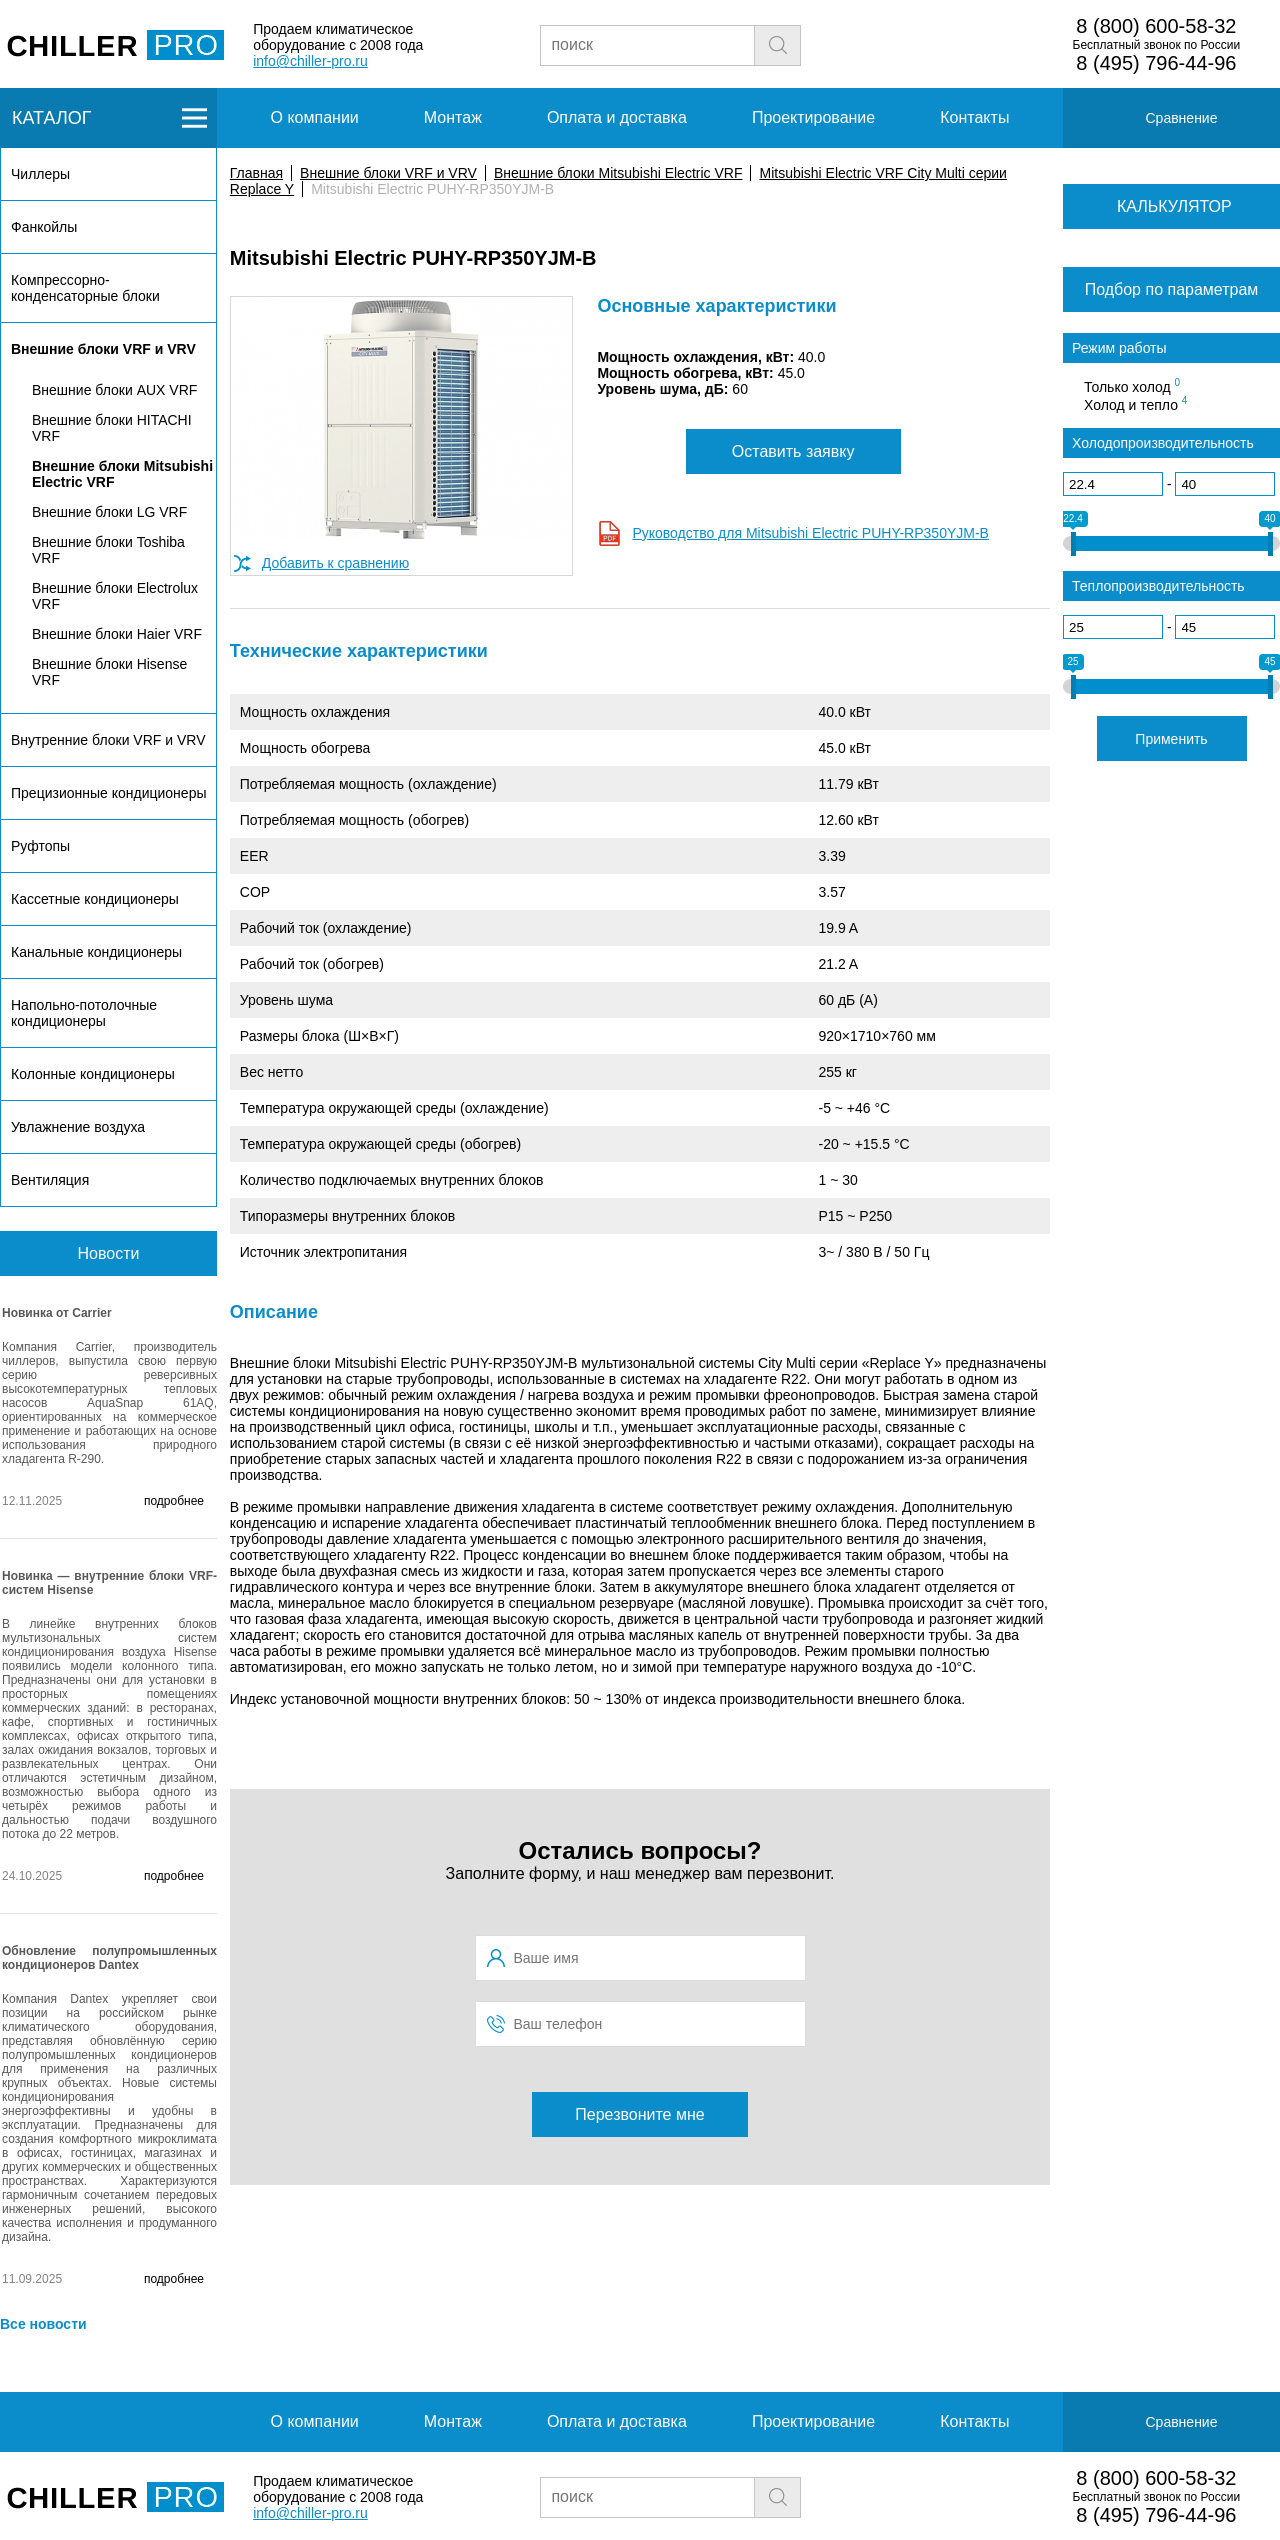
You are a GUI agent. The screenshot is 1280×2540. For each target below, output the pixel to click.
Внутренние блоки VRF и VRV (108, 740)
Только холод (1132, 386)
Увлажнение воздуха (78, 1127)
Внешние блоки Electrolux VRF (115, 596)
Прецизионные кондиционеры (108, 793)
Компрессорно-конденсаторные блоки (85, 288)
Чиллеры (40, 174)
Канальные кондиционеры (96, 952)
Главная (256, 173)
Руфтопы (40, 846)
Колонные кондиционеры (93, 1074)
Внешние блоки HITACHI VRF (112, 428)
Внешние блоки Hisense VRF (109, 672)
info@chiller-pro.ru (310, 61)
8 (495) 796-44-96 (1156, 63)
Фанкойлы (44, 227)
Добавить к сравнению (335, 563)
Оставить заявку (793, 451)
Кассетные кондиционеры (95, 899)
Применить (1171, 739)
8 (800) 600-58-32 (1156, 26)
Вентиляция (50, 1180)
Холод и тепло (1135, 404)
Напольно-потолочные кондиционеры (84, 1013)
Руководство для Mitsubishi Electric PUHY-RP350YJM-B (810, 533)
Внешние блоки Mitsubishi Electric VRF (618, 173)
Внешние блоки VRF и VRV (388, 173)
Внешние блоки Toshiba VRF (108, 550)
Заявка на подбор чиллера (946, 44)
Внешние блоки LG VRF (109, 512)
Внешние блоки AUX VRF (114, 390)
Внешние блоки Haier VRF (117, 634)
